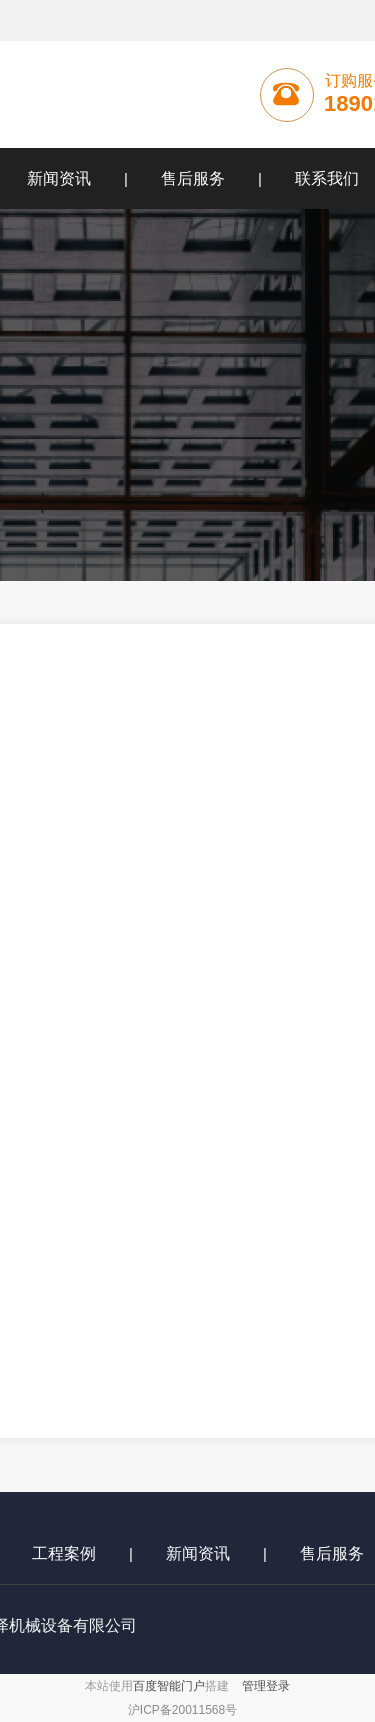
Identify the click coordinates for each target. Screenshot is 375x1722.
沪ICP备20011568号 (182, 1710)
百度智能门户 (169, 1686)
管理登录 (266, 1686)
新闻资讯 (198, 1553)
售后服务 (193, 178)
